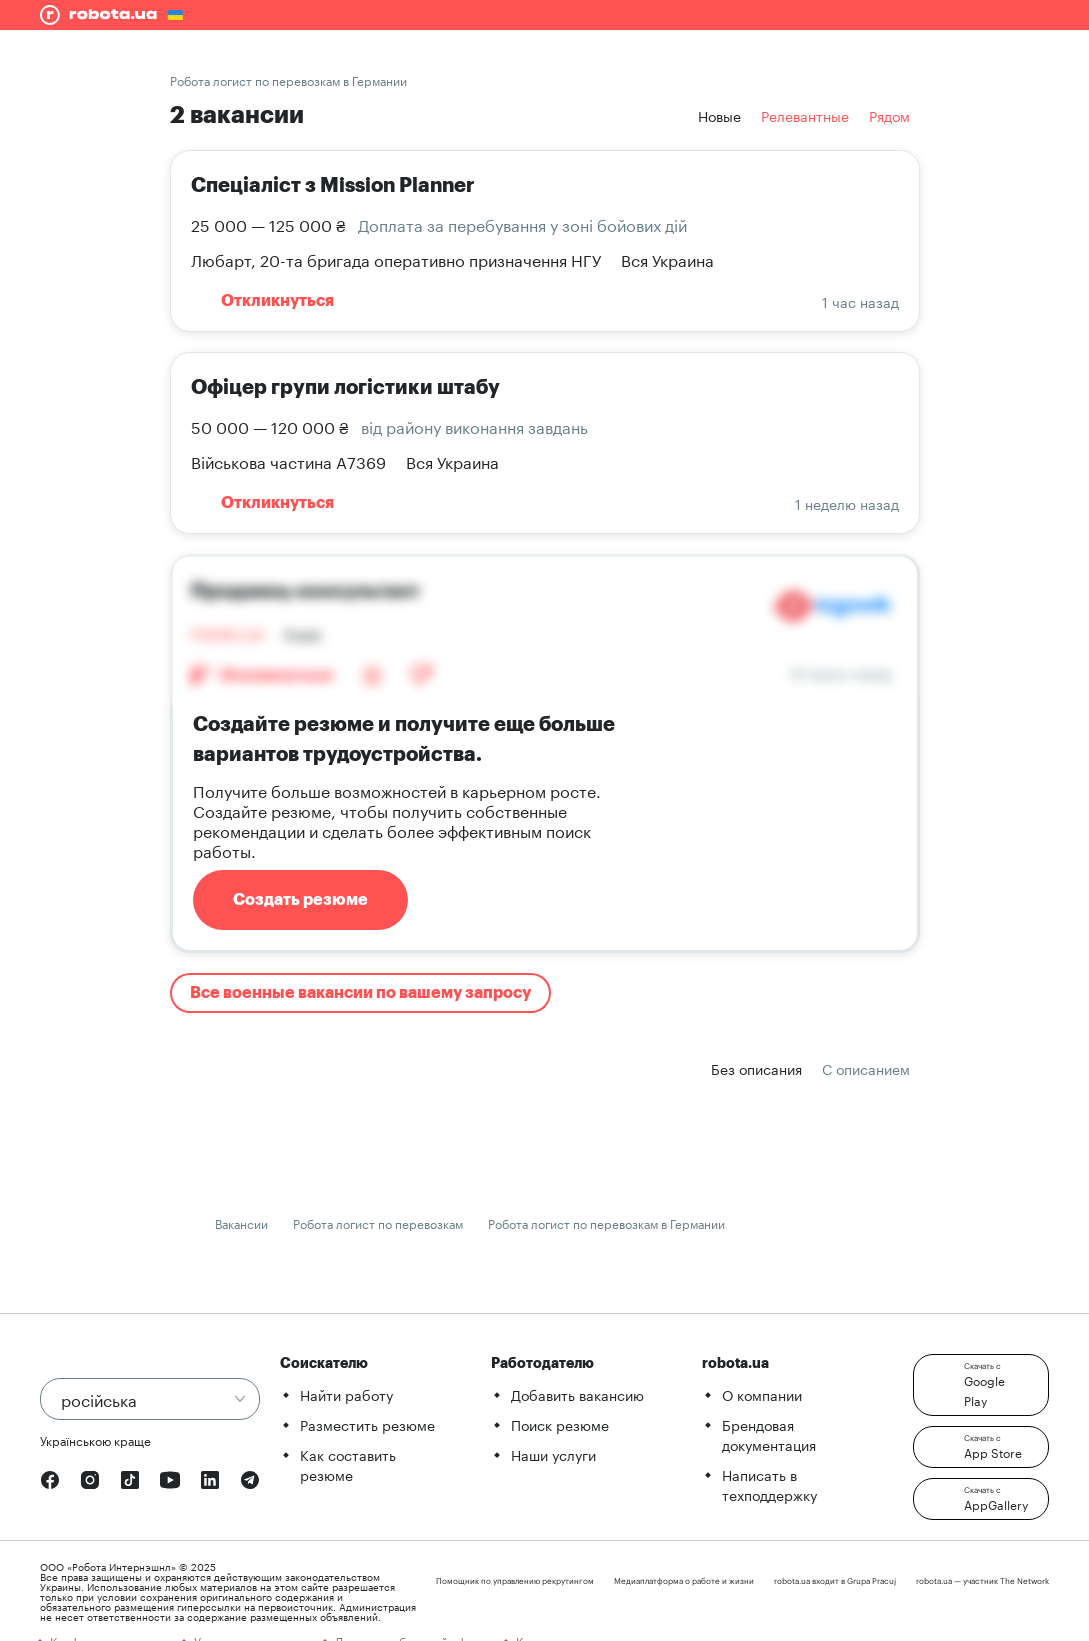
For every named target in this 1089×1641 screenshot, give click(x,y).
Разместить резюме (367, 1424)
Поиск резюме (560, 1424)
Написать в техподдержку (769, 1484)
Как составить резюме (348, 1464)
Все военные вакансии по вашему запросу (360, 993)
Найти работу (346, 1394)
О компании (762, 1394)
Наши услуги (553, 1454)
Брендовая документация (769, 1434)
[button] (981, 1385)
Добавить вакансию (577, 1394)
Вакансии (241, 1222)
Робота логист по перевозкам (378, 1222)
